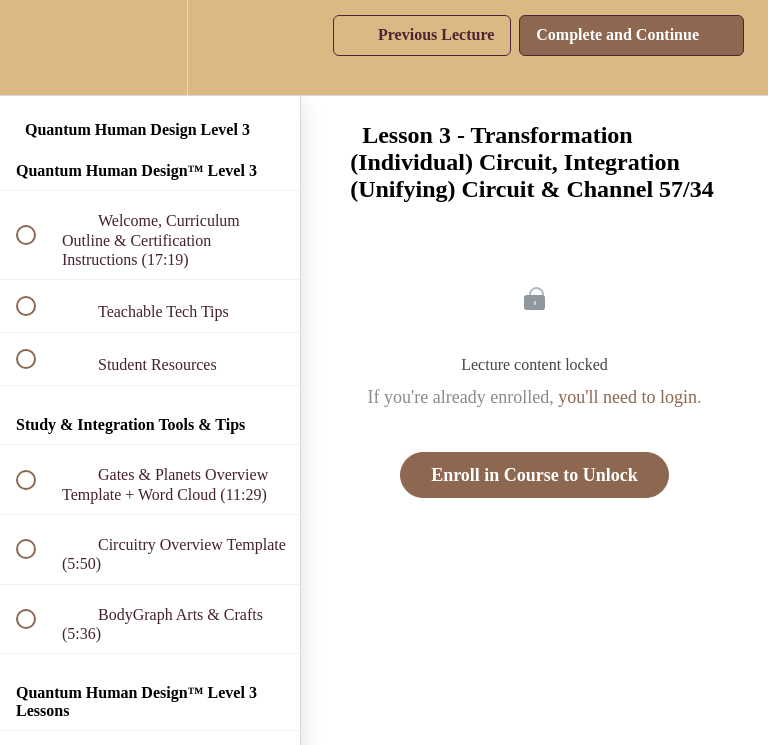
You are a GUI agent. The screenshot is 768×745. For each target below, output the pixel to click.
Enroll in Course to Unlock (534, 475)
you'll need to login (627, 397)
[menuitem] (150, 47)
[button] (37, 47)
